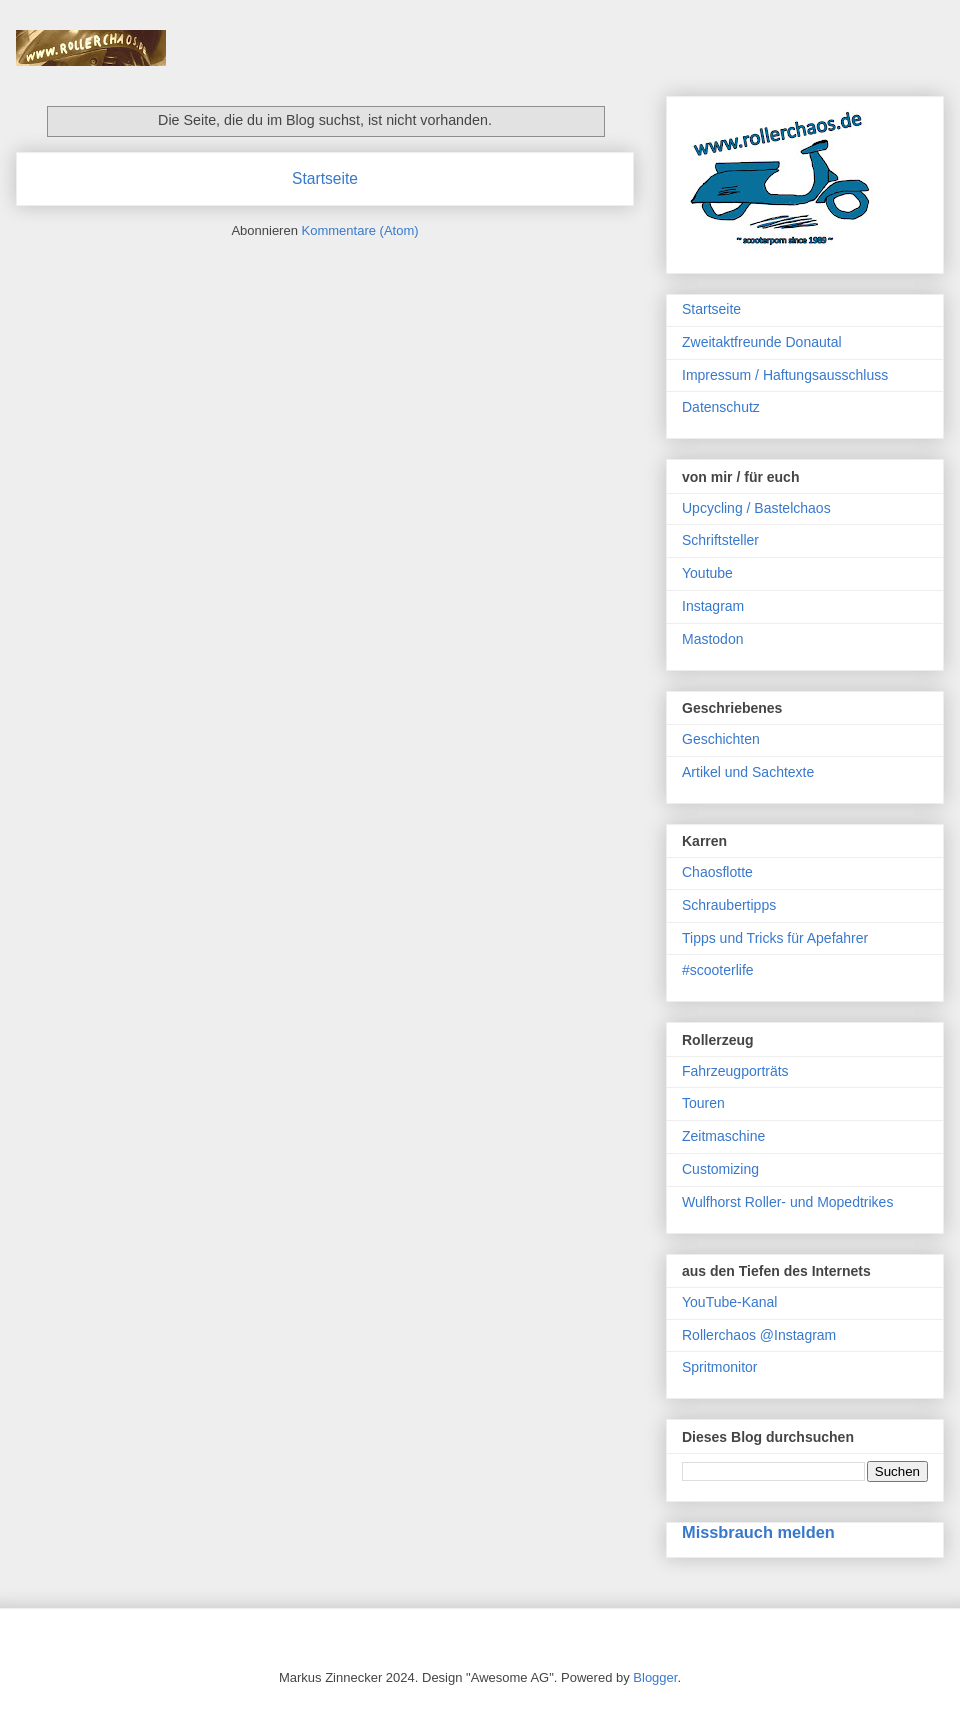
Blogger (655, 1677)
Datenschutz (721, 407)
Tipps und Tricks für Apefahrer (775, 938)
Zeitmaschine (723, 1136)
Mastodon (712, 639)
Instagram (713, 606)
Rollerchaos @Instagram (759, 1335)
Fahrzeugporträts (735, 1071)
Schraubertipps (729, 905)
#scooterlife (718, 970)
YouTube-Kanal (729, 1302)
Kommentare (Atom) (360, 230)
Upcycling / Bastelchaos (756, 508)
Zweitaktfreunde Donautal (762, 342)
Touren (703, 1103)
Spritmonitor (719, 1367)
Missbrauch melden (758, 1532)
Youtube (707, 573)
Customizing (720, 1169)
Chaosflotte (717, 872)
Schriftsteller (720, 540)
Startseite (325, 178)
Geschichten (721, 739)
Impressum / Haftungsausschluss (785, 375)
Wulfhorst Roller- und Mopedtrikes (787, 1202)
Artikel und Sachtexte (748, 772)
